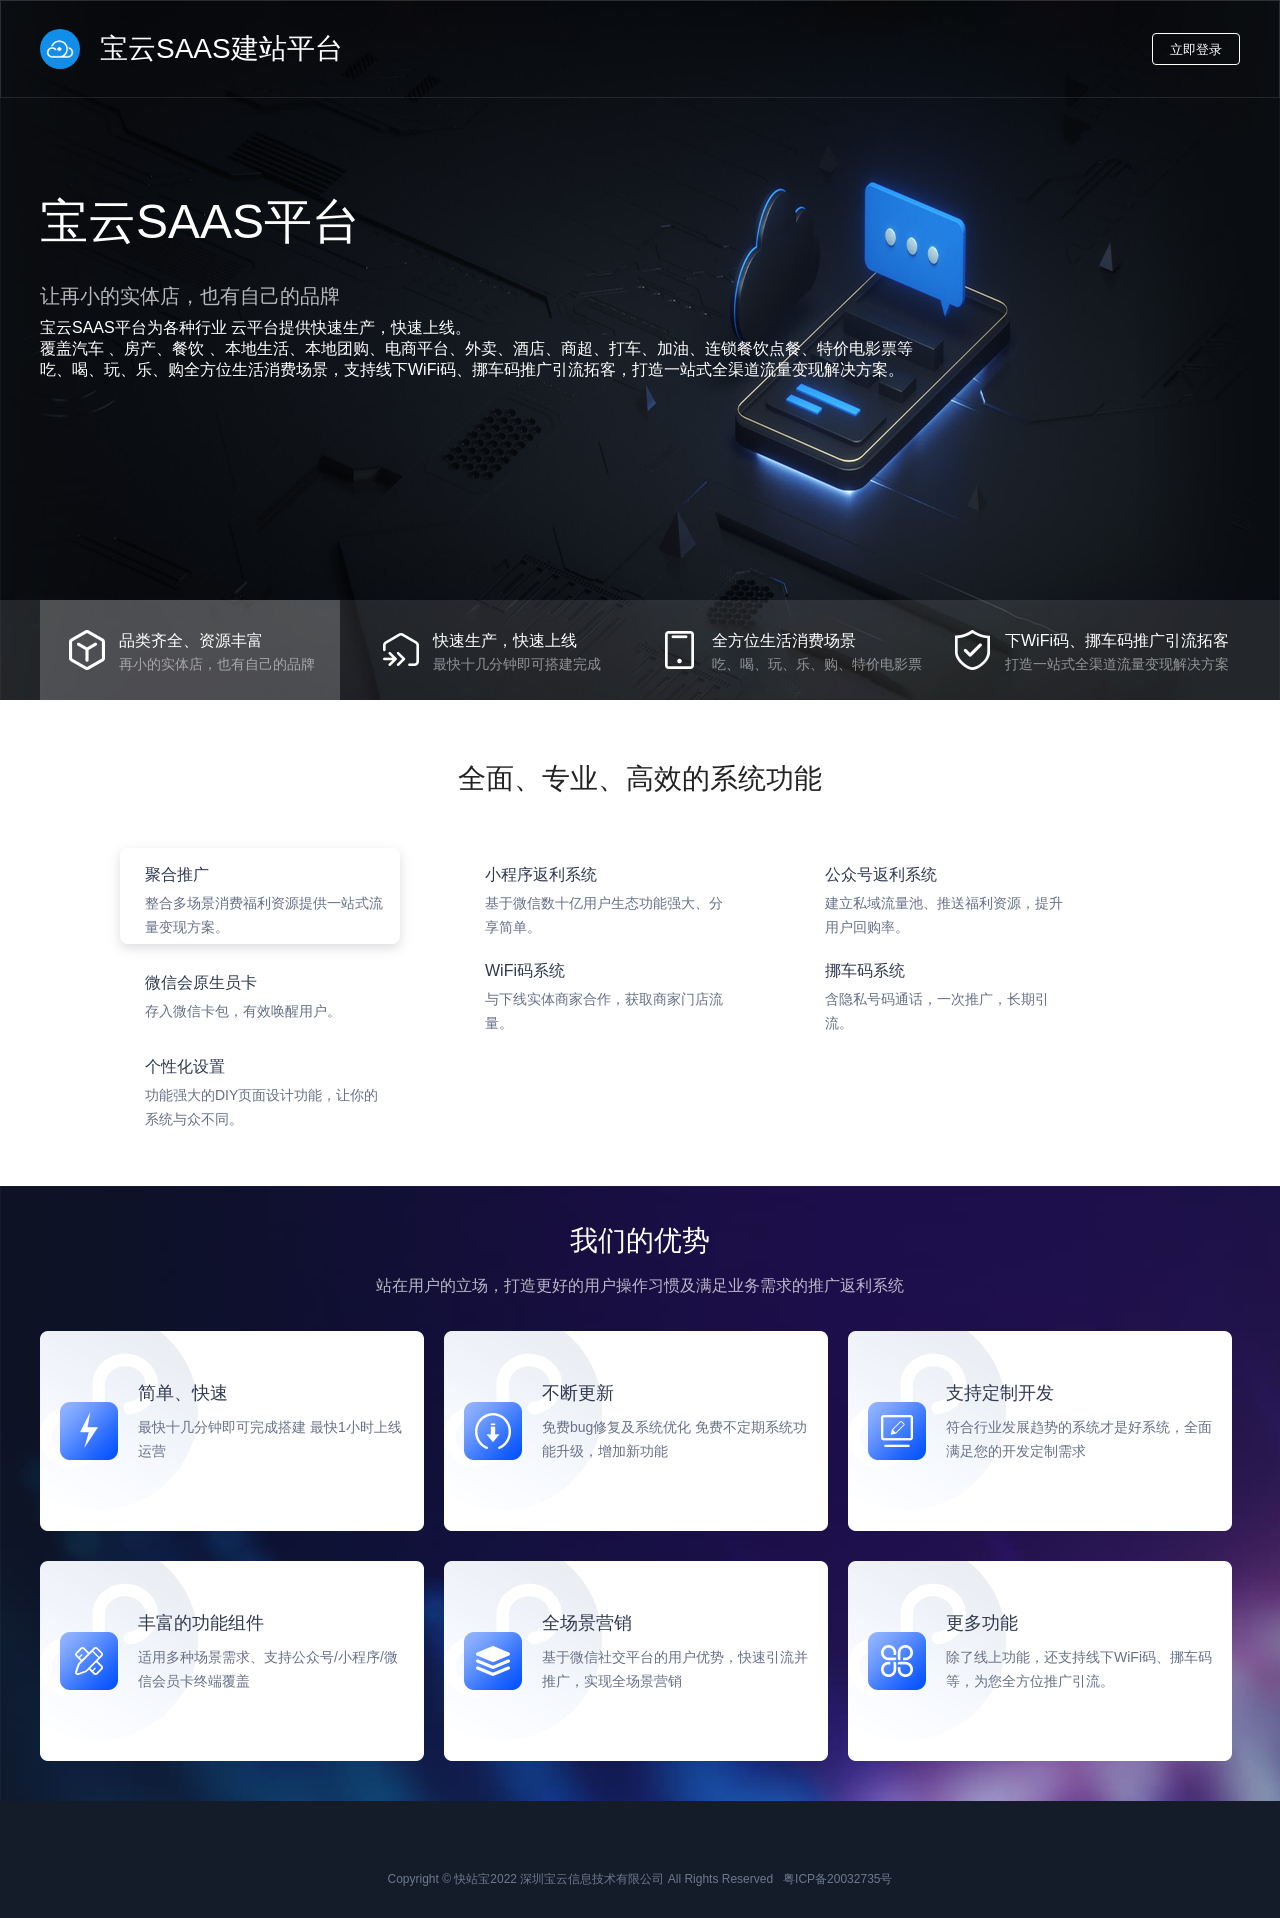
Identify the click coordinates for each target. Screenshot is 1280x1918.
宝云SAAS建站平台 (191, 49)
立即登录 (1196, 49)
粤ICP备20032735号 (837, 1879)
